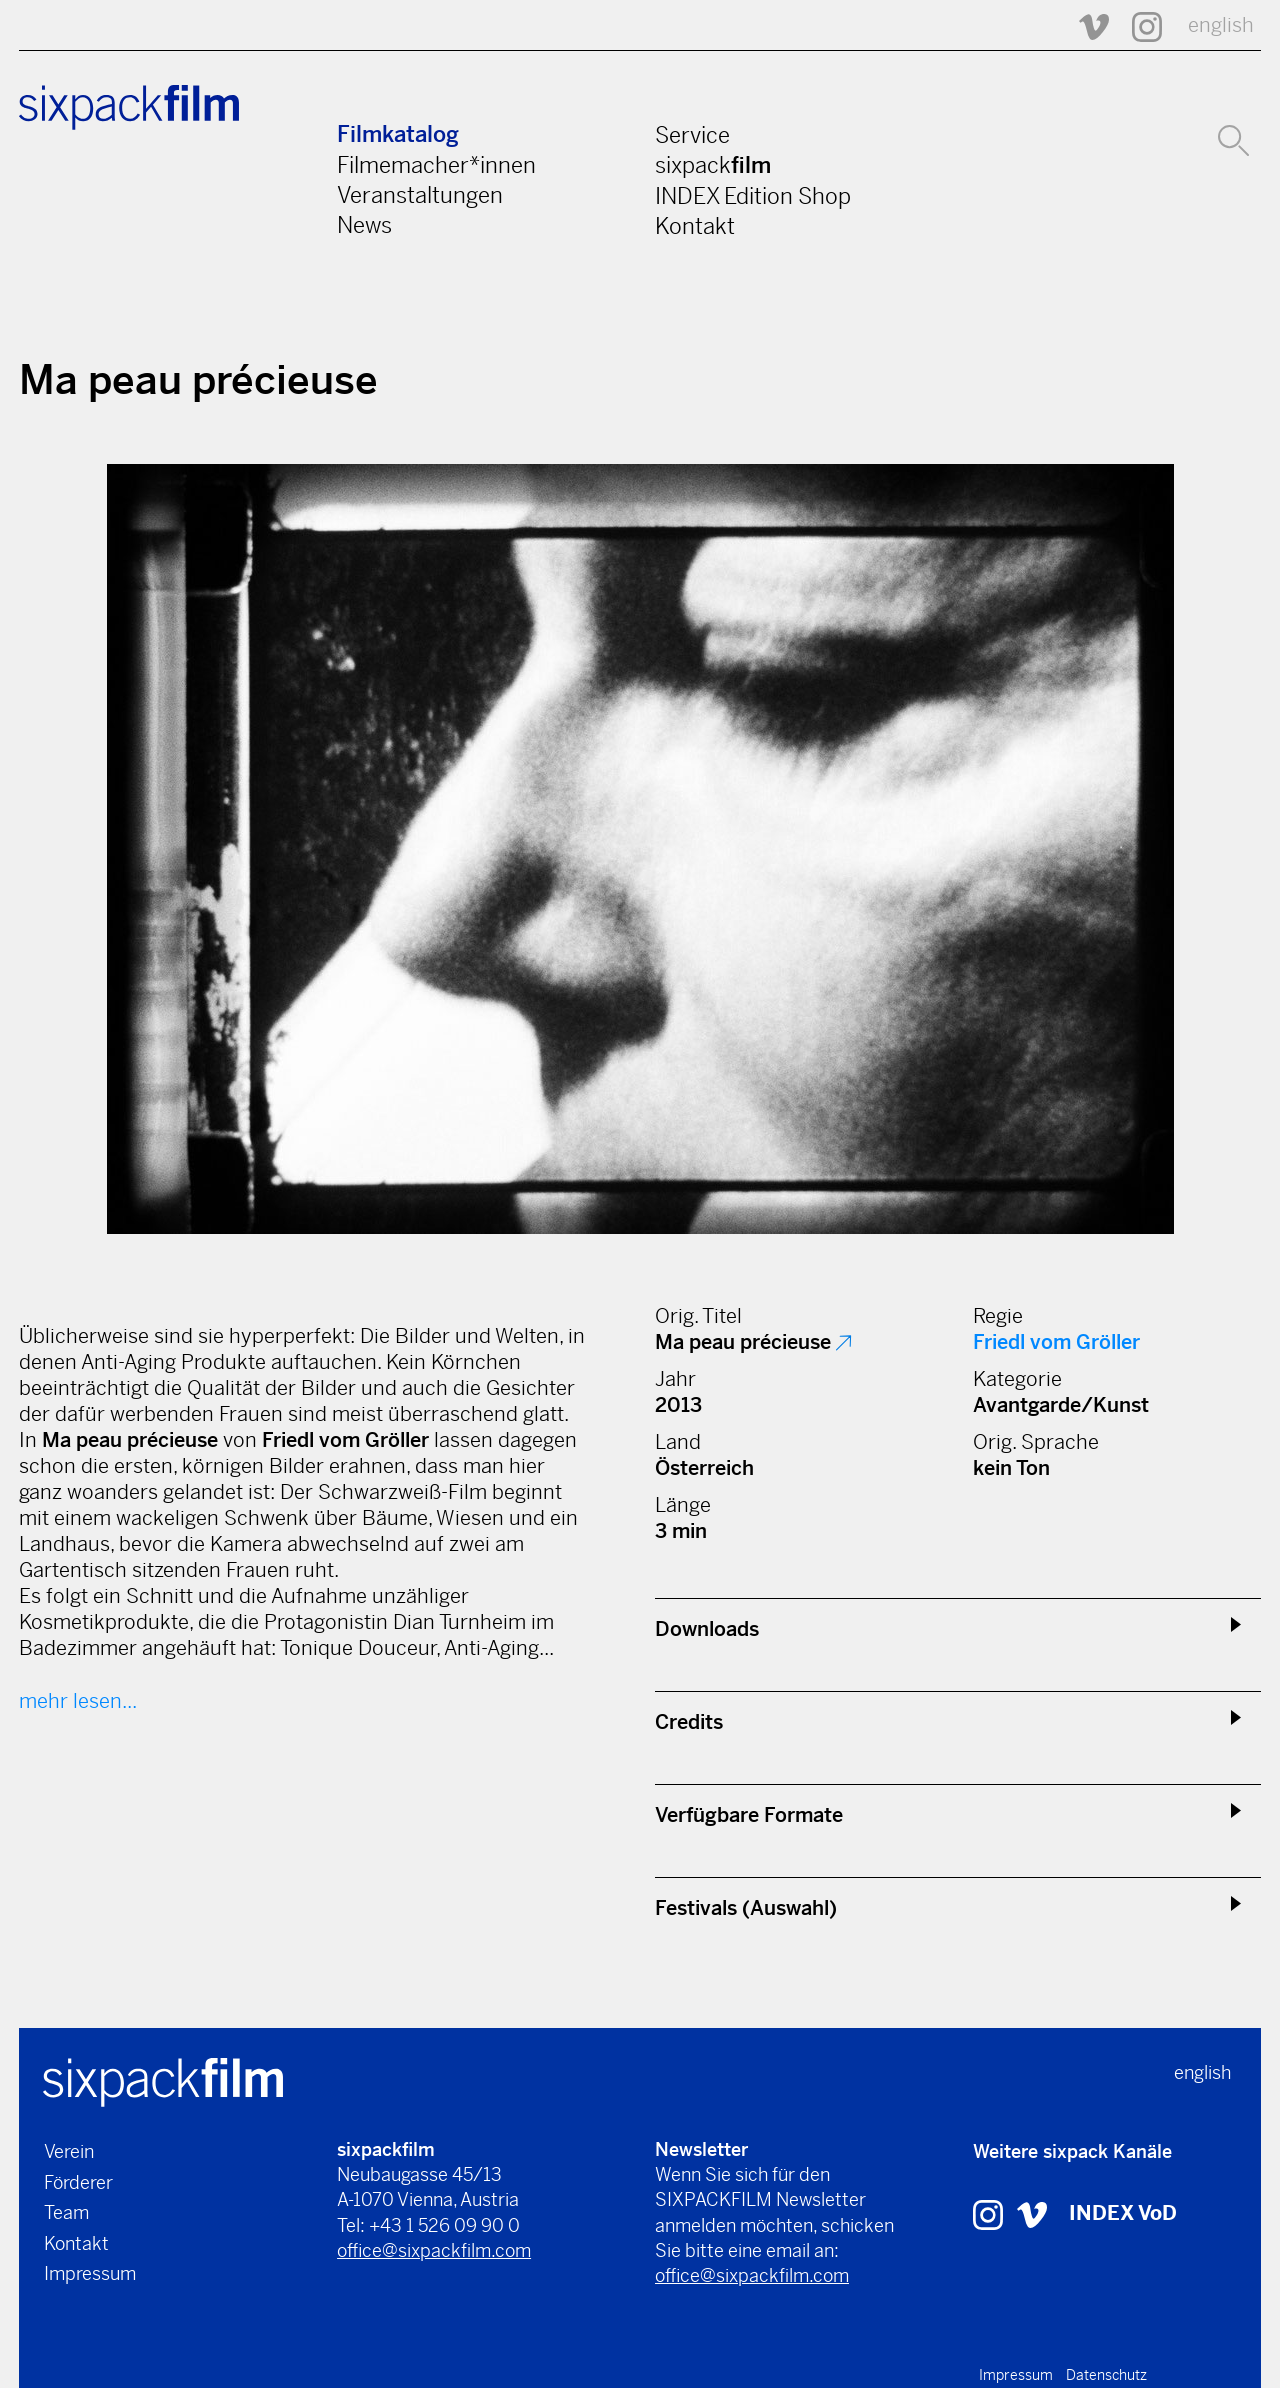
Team (66, 2212)
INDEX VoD (1123, 2213)
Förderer (78, 2182)
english (1221, 25)
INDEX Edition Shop (753, 196)
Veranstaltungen (420, 195)
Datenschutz (1106, 2375)
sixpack (713, 165)
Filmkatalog (398, 134)
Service (692, 135)
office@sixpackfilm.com (434, 2250)
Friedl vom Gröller (1056, 1342)
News (364, 225)
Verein (69, 2151)
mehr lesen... (78, 1701)
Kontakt (695, 226)
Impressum (90, 2273)
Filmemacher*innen (436, 165)
